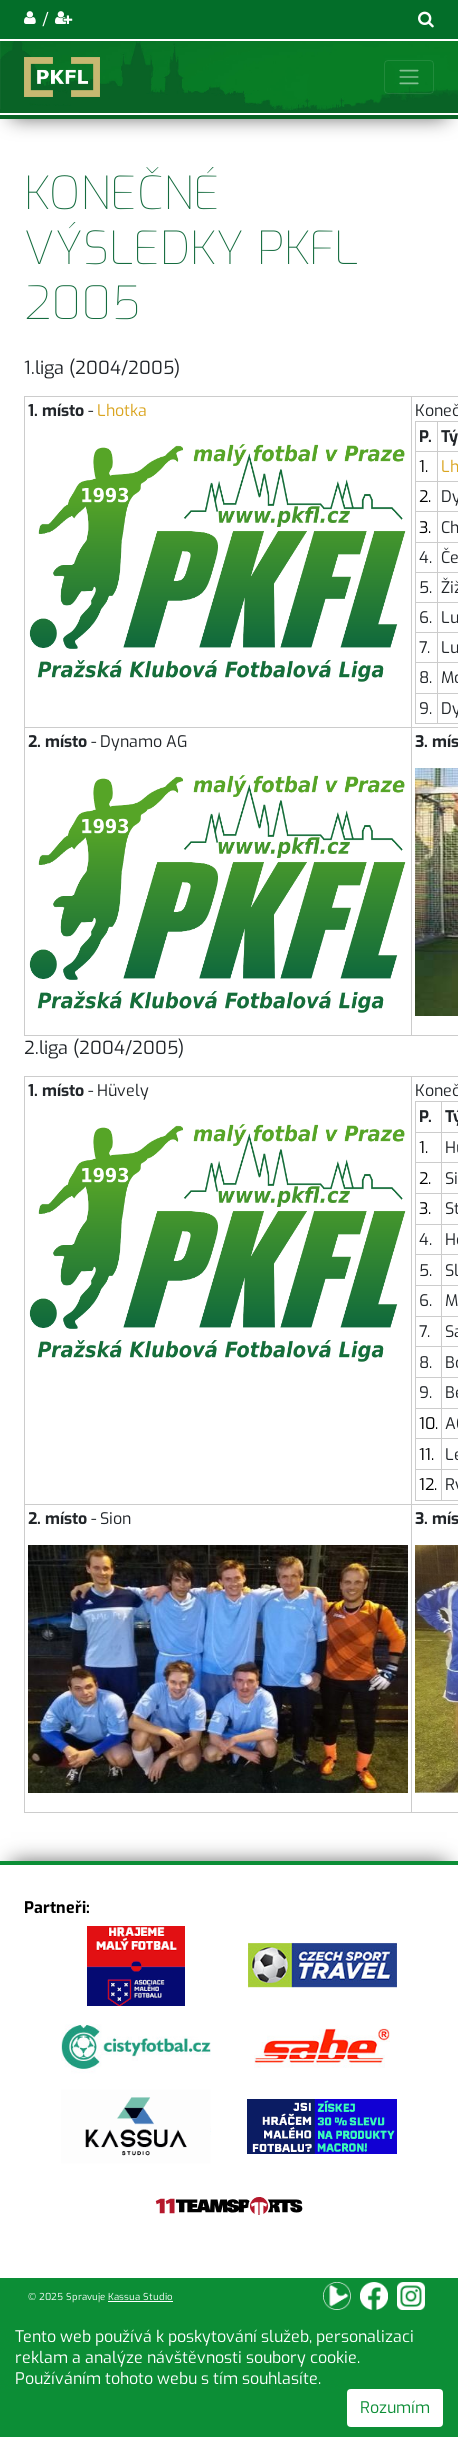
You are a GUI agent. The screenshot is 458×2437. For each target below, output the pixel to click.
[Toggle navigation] (409, 77)
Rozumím (395, 2407)
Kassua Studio (140, 2296)
